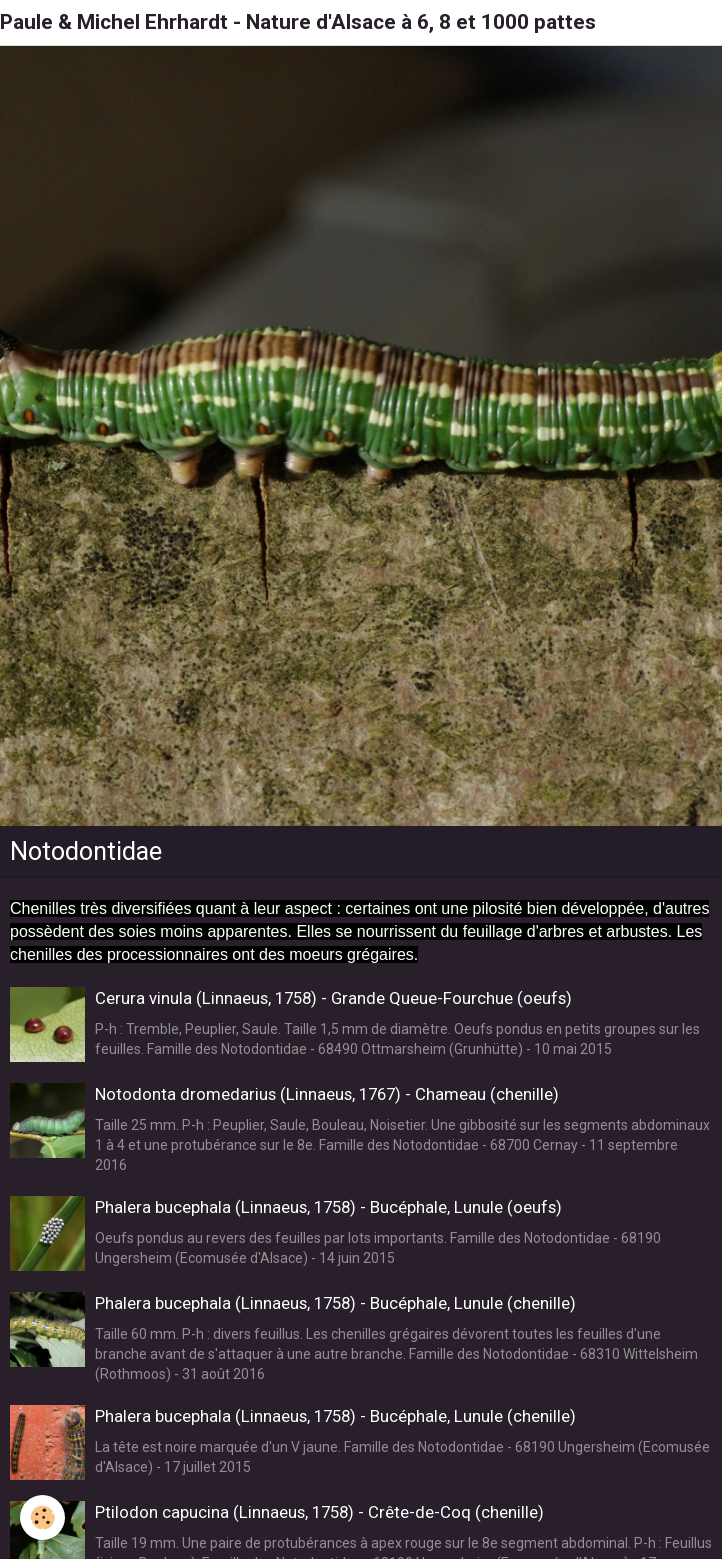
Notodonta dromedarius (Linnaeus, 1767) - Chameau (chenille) (327, 1094)
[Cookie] (42, 1517)
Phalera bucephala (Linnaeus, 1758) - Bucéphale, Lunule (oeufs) (328, 1207)
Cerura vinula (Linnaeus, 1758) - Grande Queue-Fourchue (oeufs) (333, 998)
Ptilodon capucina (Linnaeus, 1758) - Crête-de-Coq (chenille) (319, 1512)
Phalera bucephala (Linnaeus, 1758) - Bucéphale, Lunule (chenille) (335, 1303)
